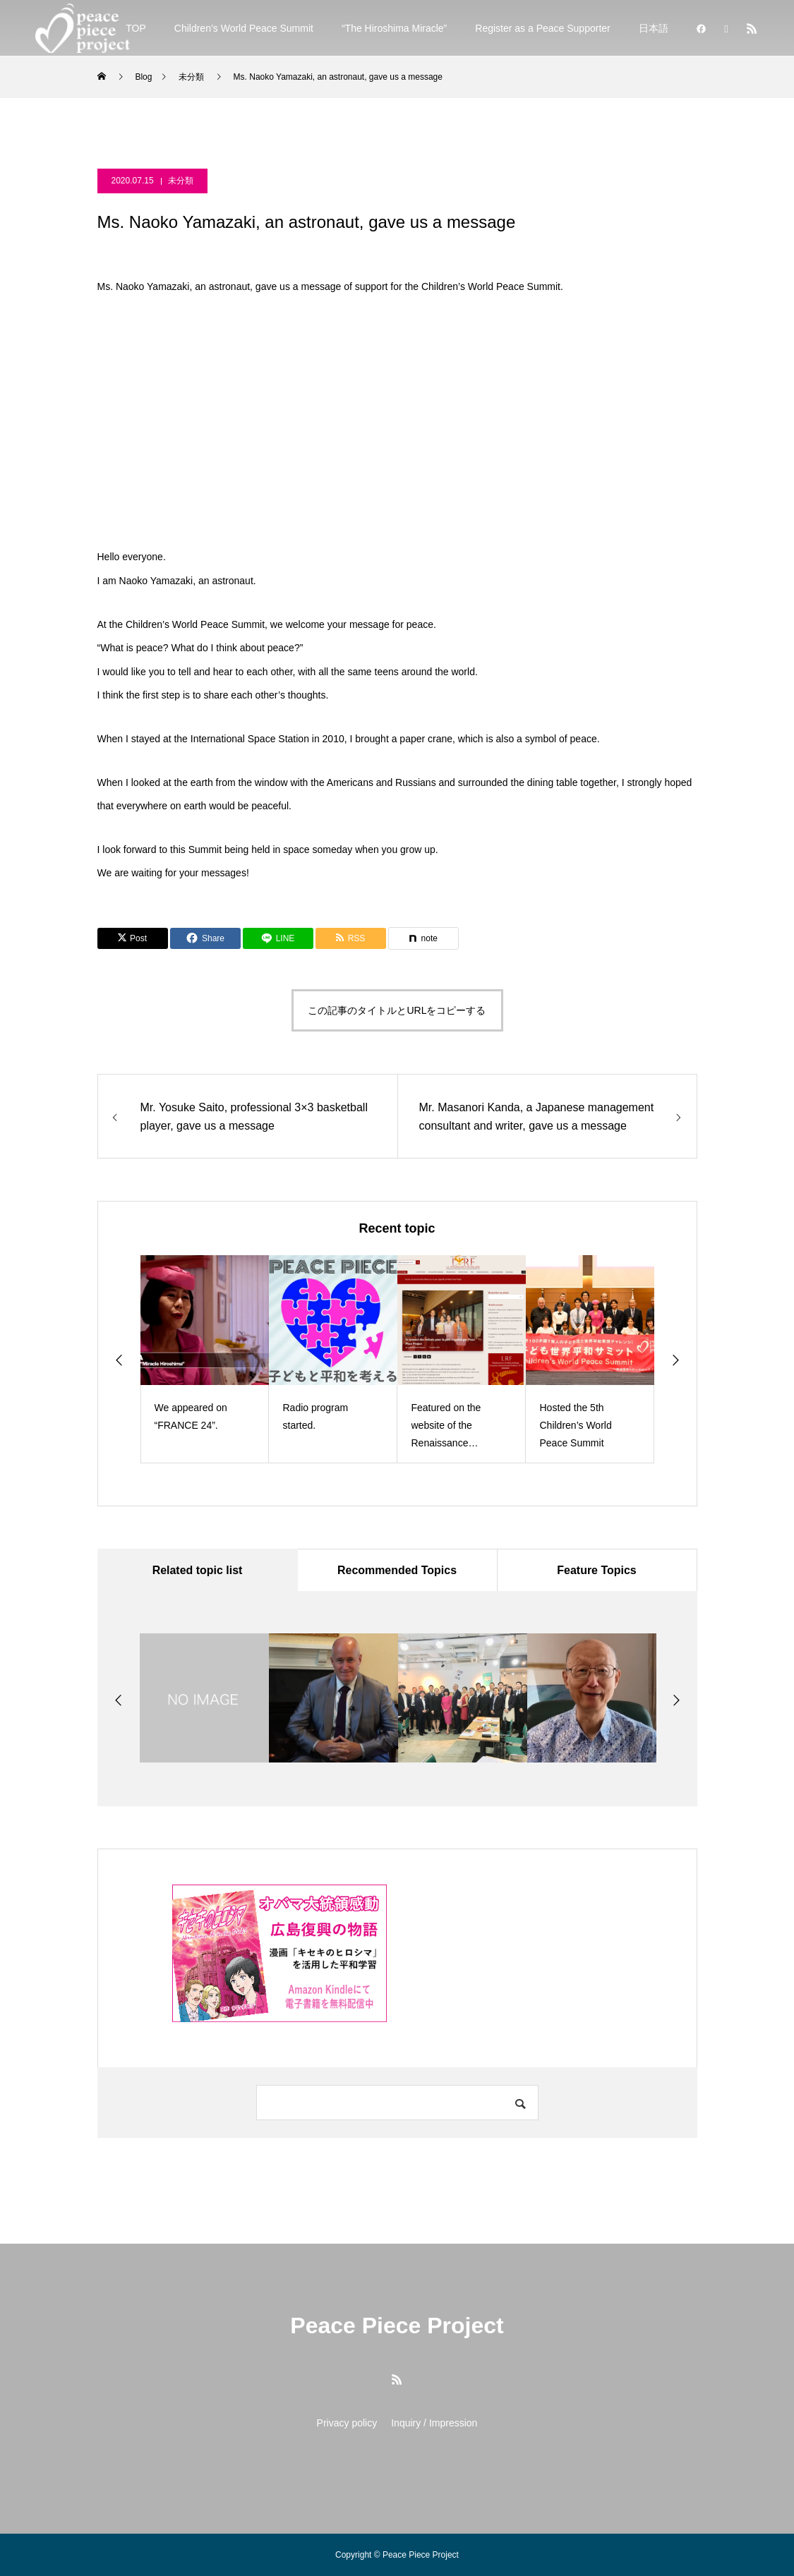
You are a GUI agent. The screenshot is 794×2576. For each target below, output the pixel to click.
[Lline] (278, 938)
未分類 (180, 181)
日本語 (653, 28)
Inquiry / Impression (434, 2423)
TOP (136, 28)
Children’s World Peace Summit (243, 28)
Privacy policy (347, 2423)
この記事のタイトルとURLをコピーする (397, 1010)
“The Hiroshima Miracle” (394, 28)
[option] (204, 1359)
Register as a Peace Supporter (542, 28)
